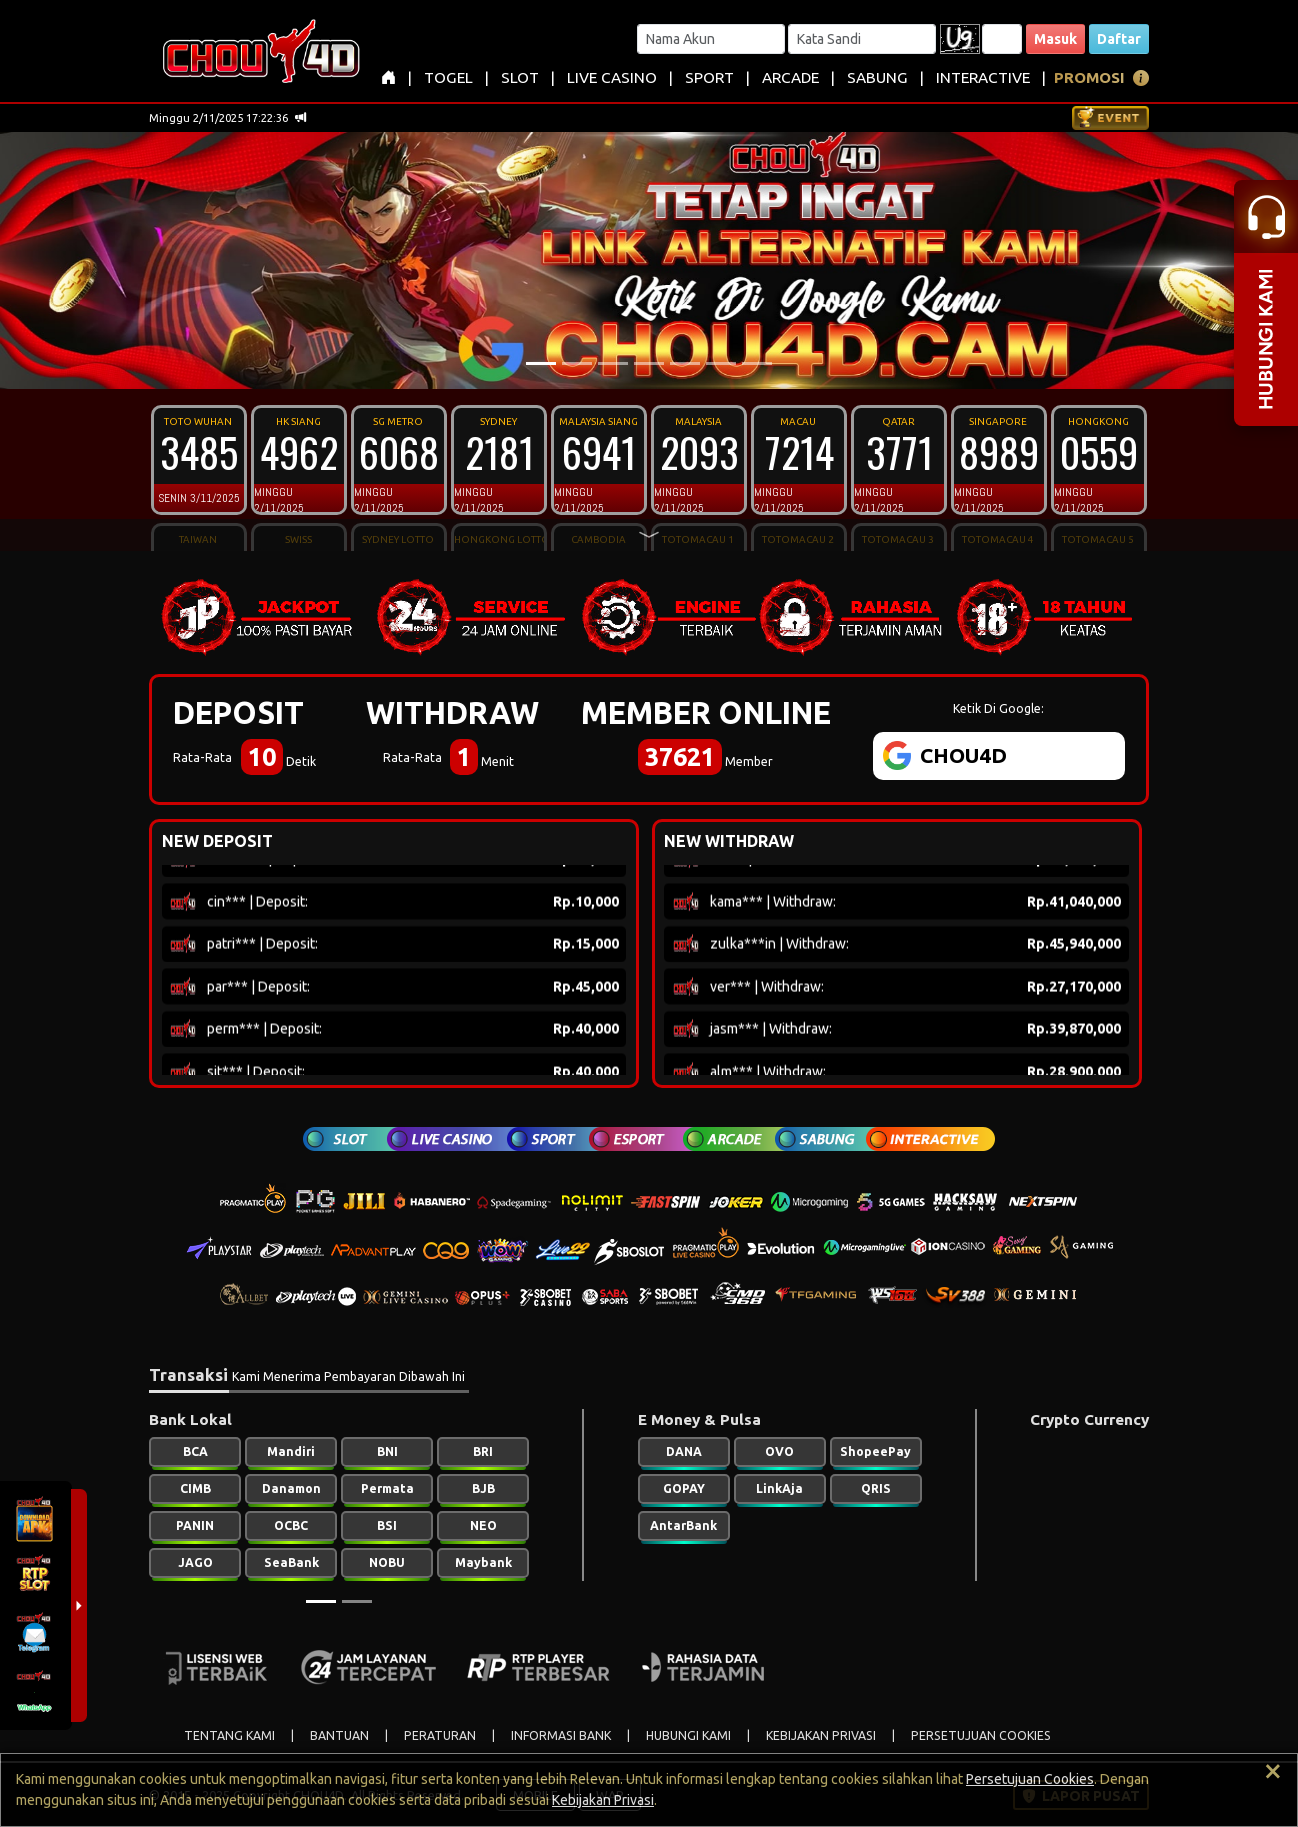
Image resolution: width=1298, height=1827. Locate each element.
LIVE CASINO (612, 77)
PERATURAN (440, 1735)
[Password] (862, 39)
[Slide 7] (757, 363)
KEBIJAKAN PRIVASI (821, 1735)
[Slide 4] (649, 363)
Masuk (1055, 39)
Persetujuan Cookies (1030, 1779)
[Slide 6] (721, 363)
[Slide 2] (577, 363)
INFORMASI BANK (561, 1735)
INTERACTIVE (983, 77)
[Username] (711, 39)
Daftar (1119, 39)
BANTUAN (339, 1735)
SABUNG (877, 77)
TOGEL (448, 77)
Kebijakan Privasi (603, 1800)
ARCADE (790, 77)
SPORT (709, 77)
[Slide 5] (685, 363)
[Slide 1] (541, 363)
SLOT (520, 77)
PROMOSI (1089, 77)
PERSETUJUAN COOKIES (981, 1735)
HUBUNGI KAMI (688, 1735)
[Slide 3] (613, 363)
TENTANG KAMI (229, 1735)
